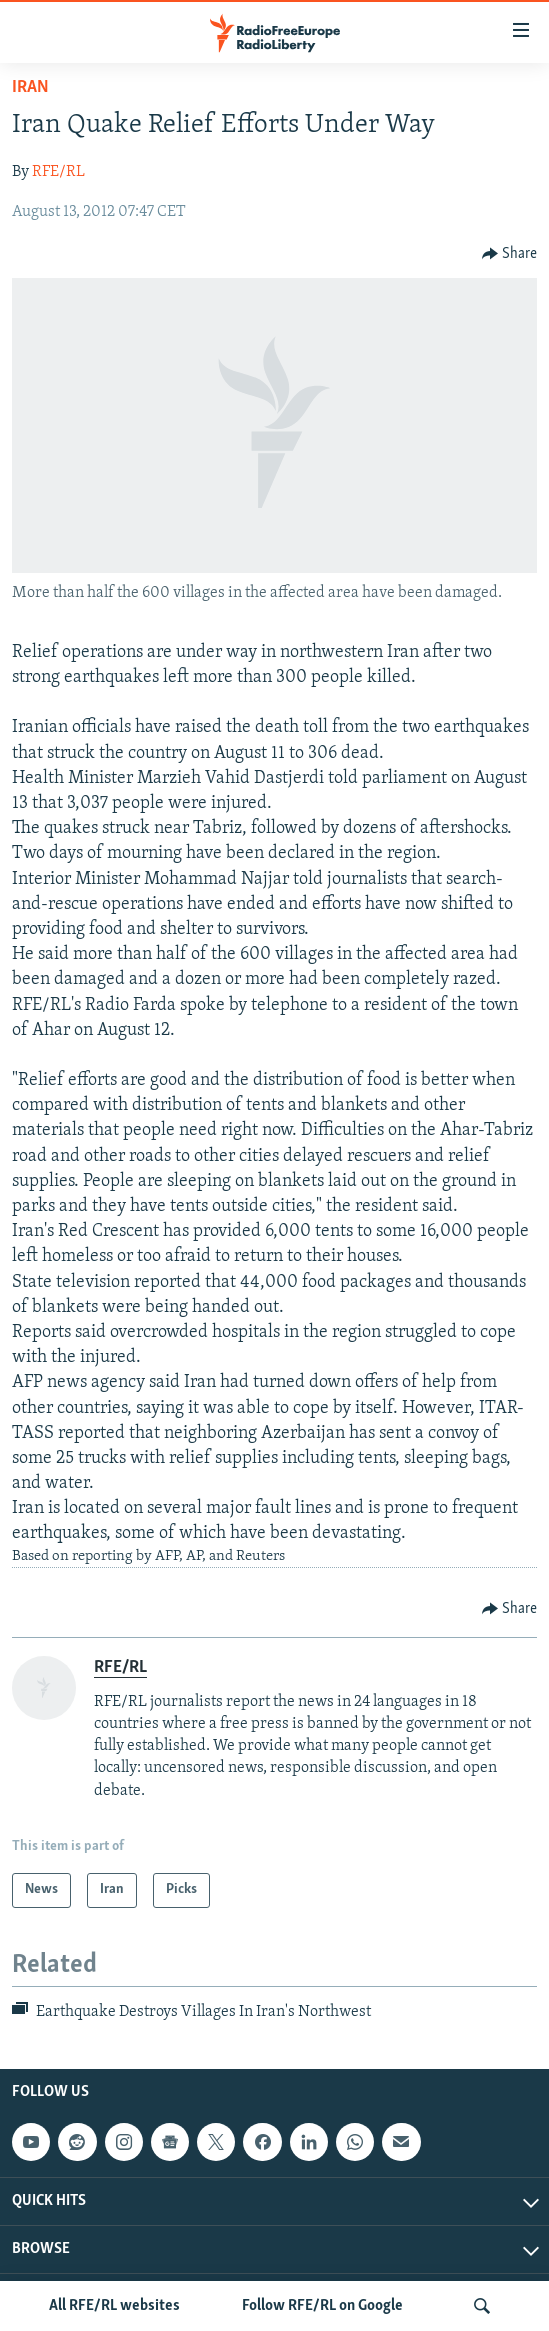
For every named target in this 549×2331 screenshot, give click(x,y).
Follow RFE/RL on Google (322, 2306)
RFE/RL (58, 172)
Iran (30, 87)
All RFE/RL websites (114, 2306)
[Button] (510, 254)
